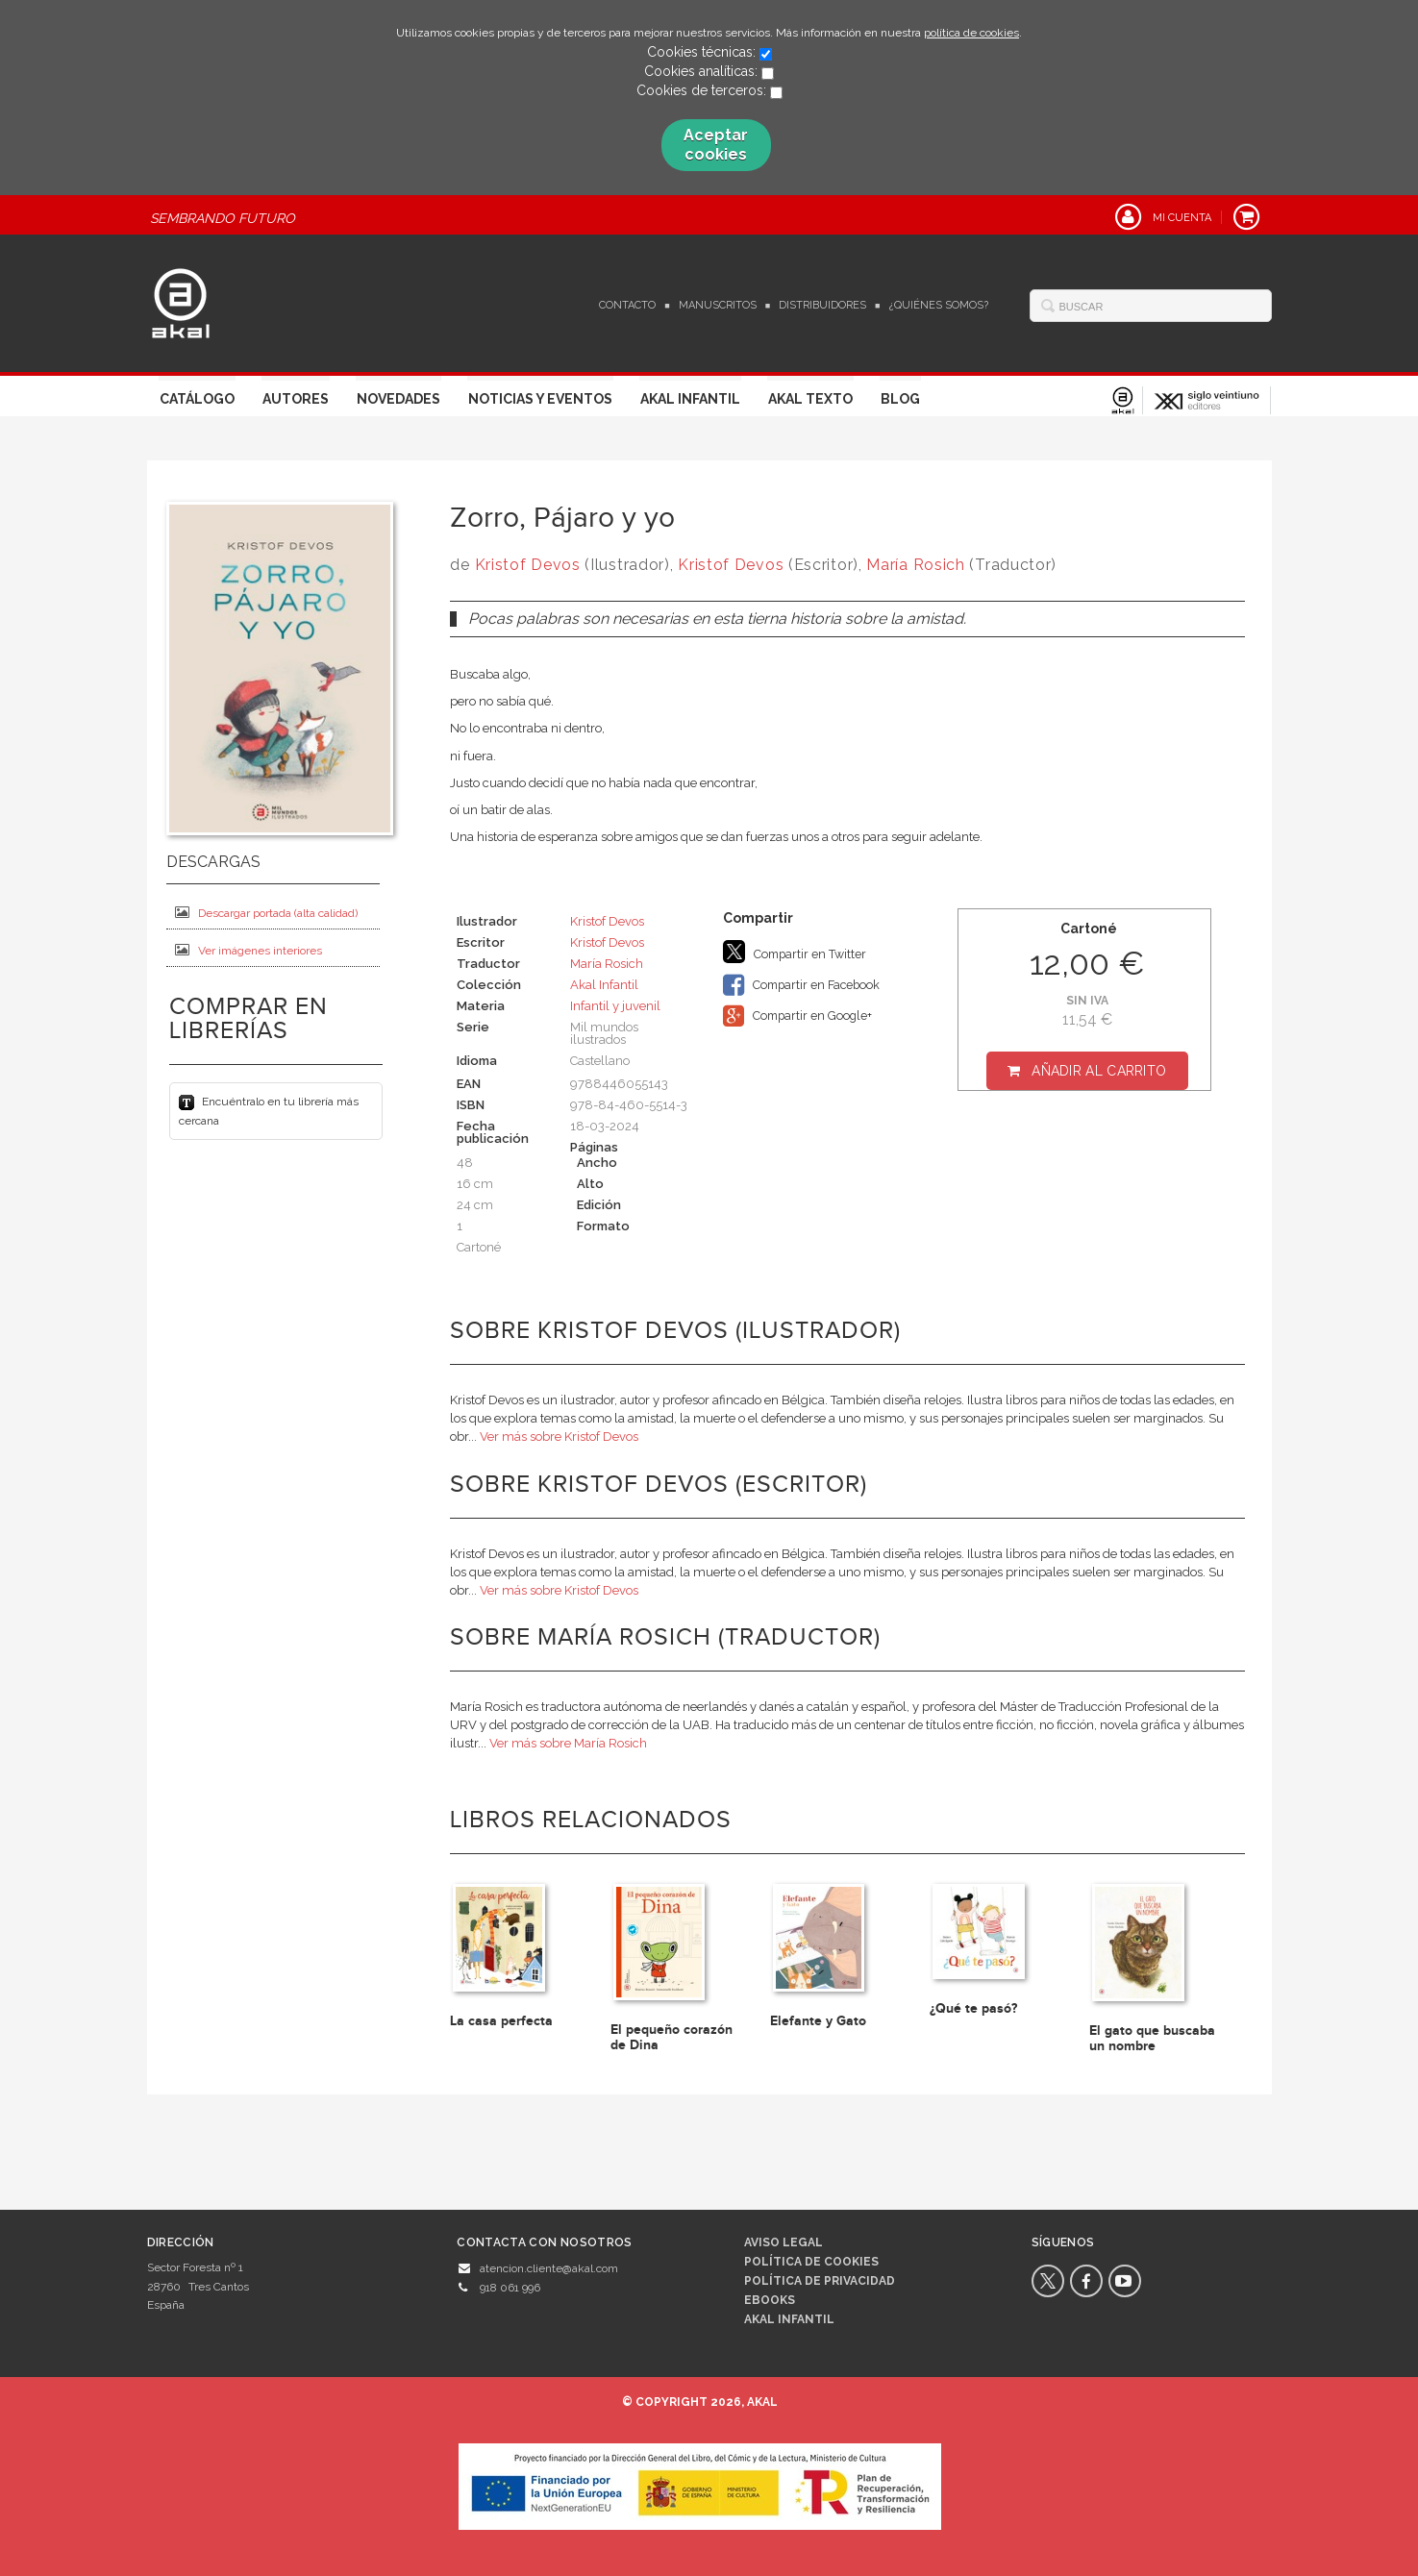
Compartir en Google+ (797, 1015)
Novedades (398, 399)
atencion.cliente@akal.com (549, 2268)
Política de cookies (811, 2261)
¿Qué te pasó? (973, 2008)
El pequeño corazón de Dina (671, 2036)
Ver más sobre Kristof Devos (559, 1436)
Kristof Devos (528, 565)
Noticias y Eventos (540, 399)
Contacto (627, 305)
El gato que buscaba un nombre (1152, 2037)
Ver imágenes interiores (248, 950)
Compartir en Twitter (794, 951)
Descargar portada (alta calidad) (266, 912)
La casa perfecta (501, 2021)
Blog (900, 399)
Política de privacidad (819, 2281)
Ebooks (769, 2300)
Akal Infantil (690, 399)
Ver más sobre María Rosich (568, 1743)
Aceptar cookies (716, 144)
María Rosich (915, 565)
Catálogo (197, 399)
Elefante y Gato (818, 2021)
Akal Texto (810, 399)
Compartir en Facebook (801, 985)
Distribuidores (822, 305)
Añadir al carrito (1099, 1070)
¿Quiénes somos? (938, 305)
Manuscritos (718, 305)
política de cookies (971, 32)
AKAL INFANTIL (789, 2319)
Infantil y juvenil (615, 1006)
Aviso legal (783, 2242)
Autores (295, 399)
